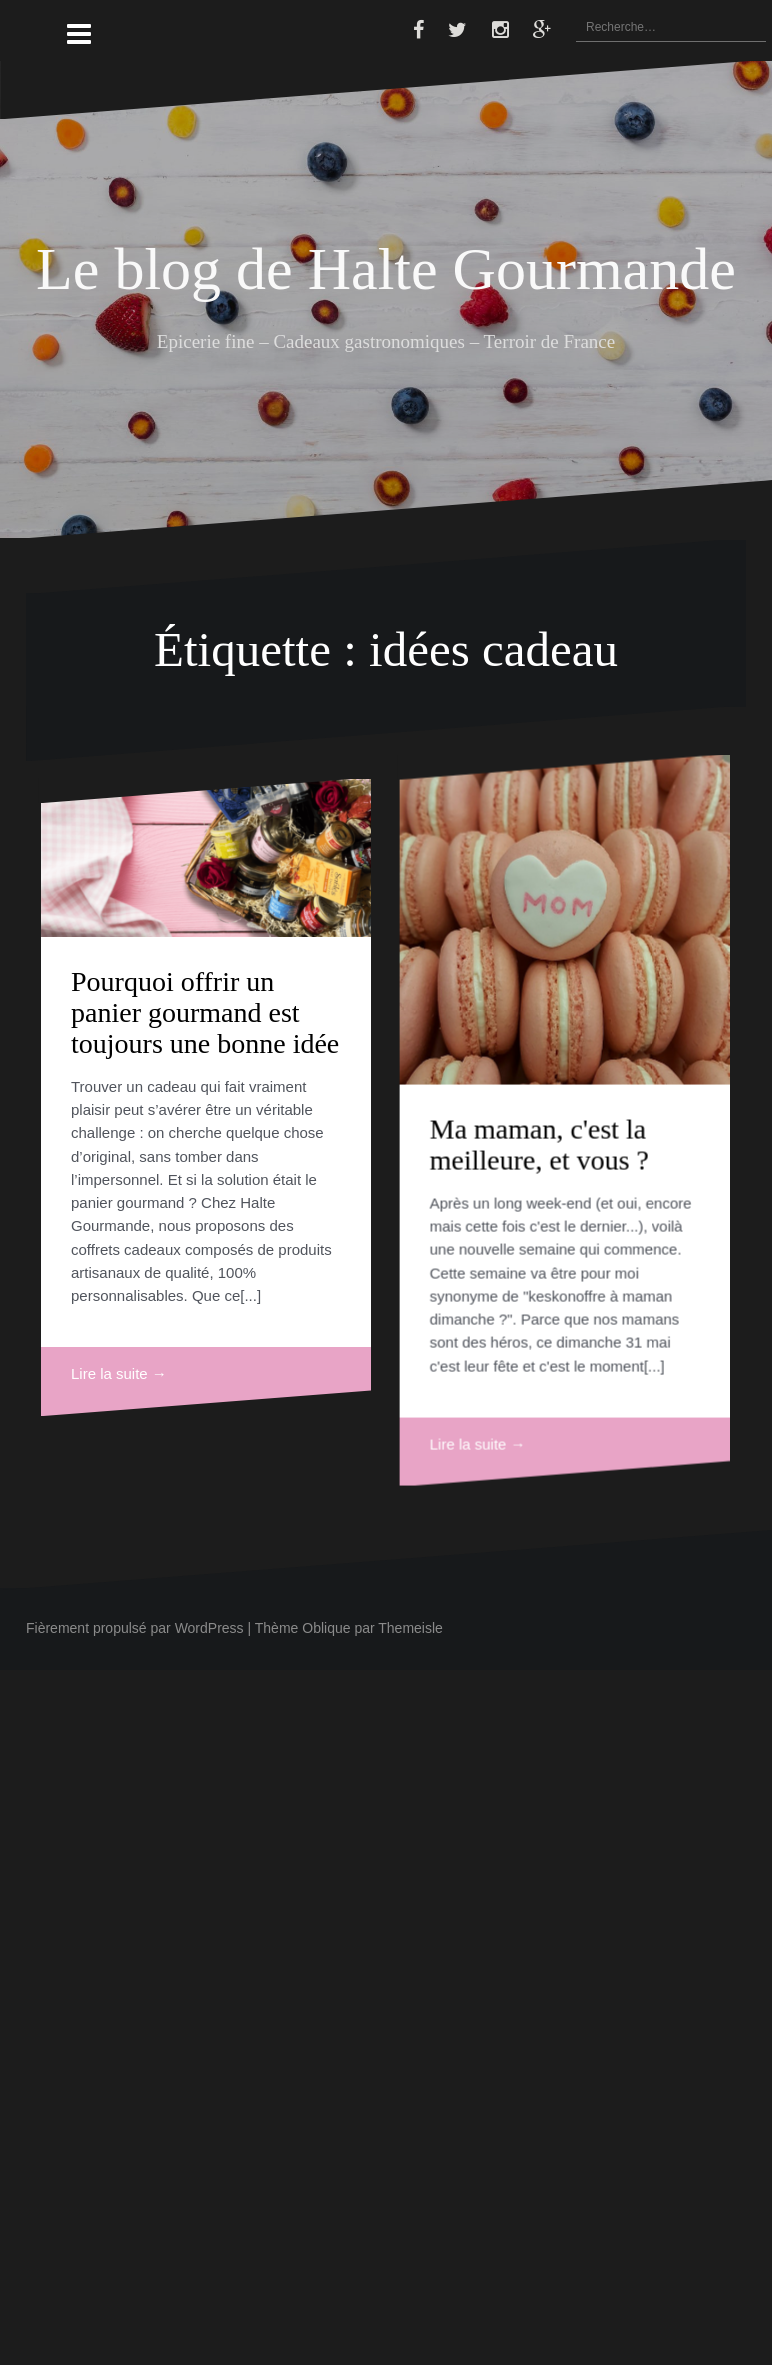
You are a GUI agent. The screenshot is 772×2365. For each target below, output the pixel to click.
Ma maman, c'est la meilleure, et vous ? (469, 1269)
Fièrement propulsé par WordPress (135, 1628)
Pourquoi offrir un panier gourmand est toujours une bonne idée (205, 1012)
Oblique (326, 1628)
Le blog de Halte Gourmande (386, 269)
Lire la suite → (119, 1373)
